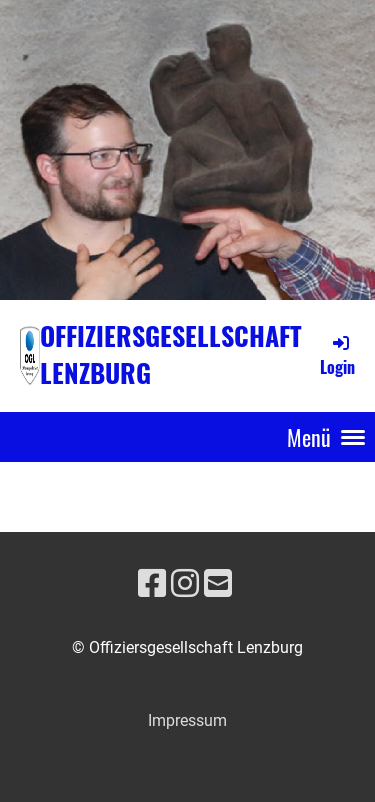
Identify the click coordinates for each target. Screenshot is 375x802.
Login (337, 355)
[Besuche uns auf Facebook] (152, 584)
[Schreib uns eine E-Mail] (218, 584)
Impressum (187, 720)
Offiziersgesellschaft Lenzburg (171, 355)
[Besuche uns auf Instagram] (185, 584)
